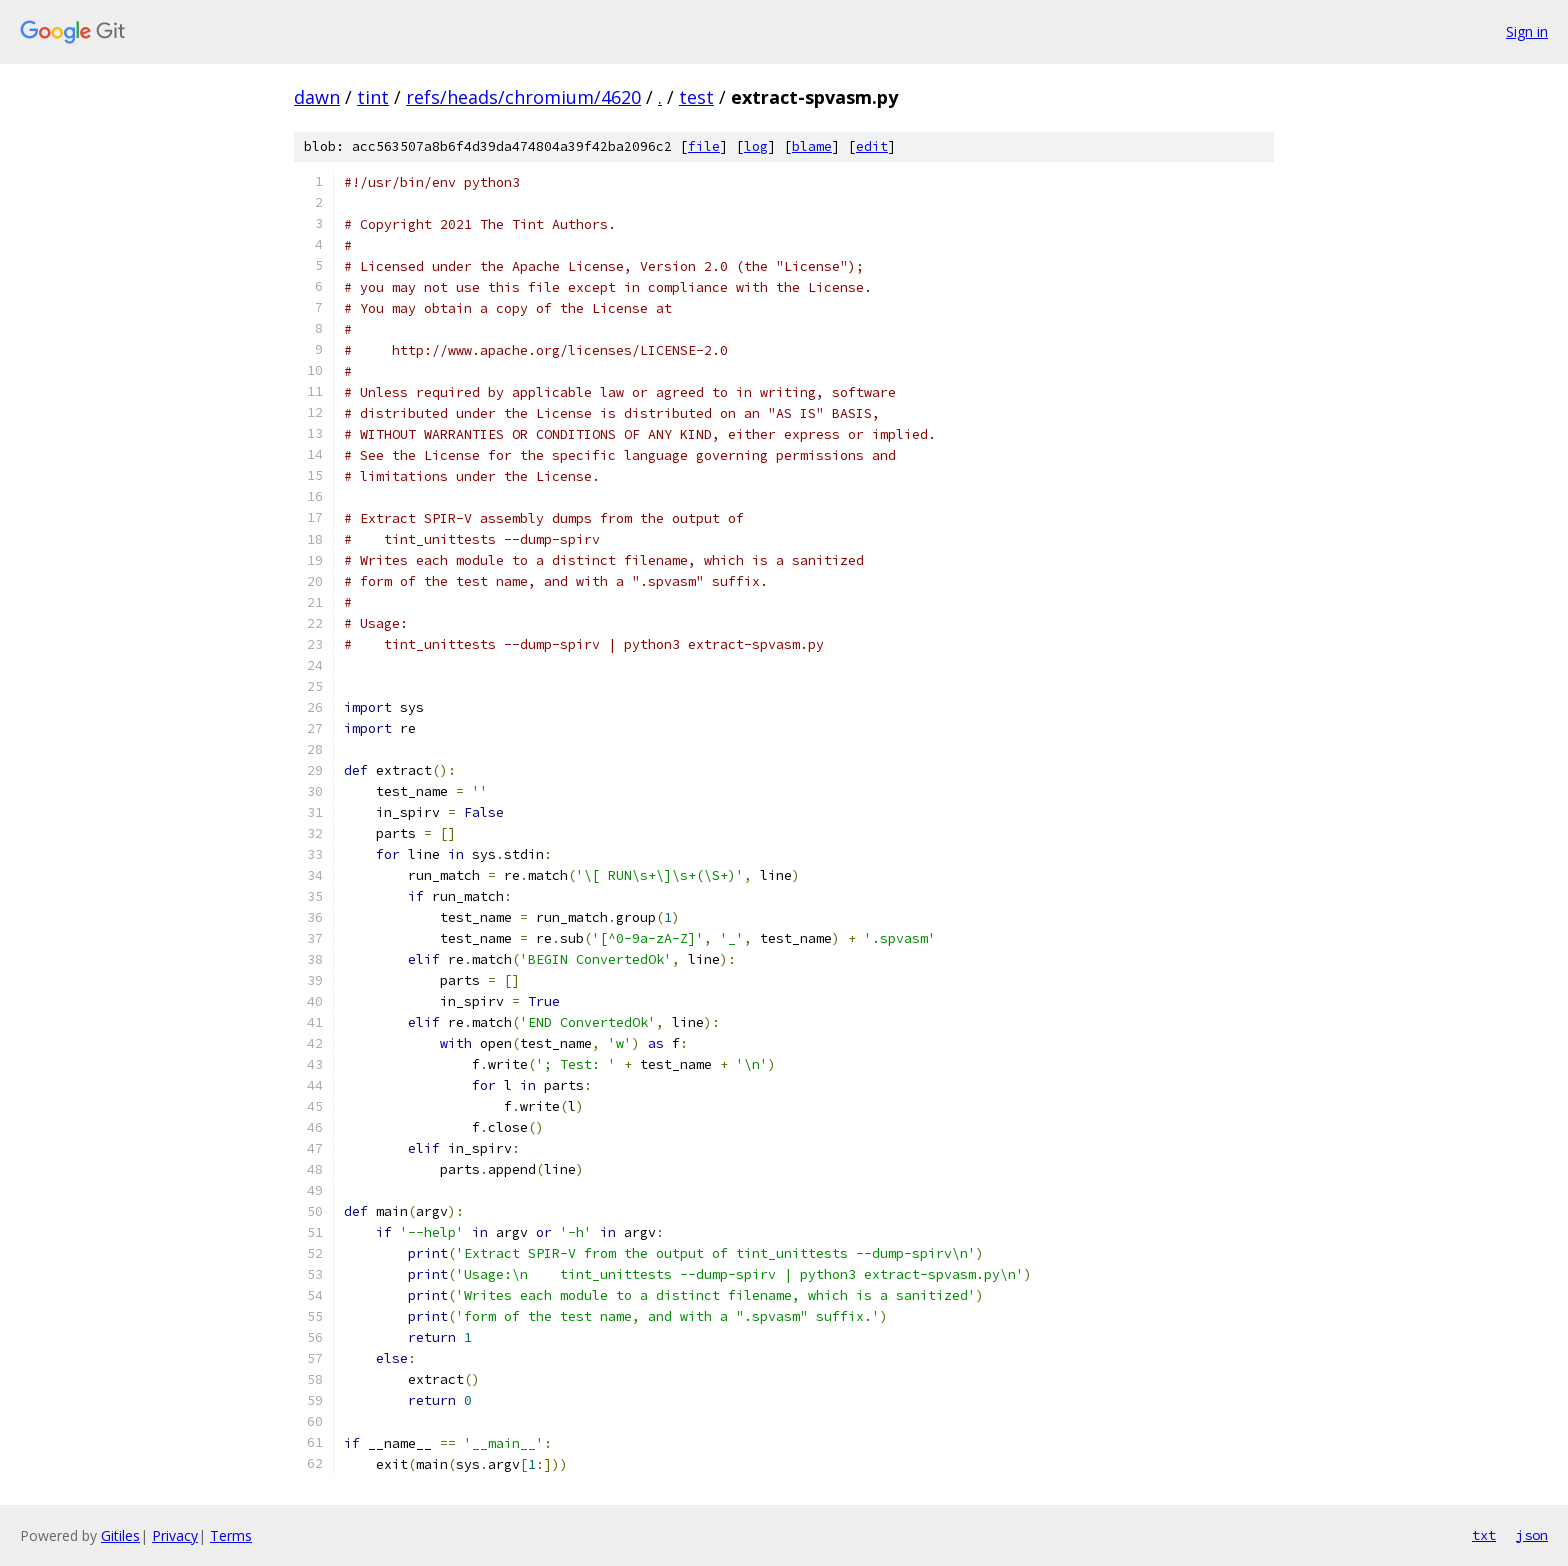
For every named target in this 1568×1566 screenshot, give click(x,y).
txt (1484, 1535)
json (1532, 1535)
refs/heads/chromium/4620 (523, 97)
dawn (317, 97)
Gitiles (120, 1535)
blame (812, 146)
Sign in (1527, 31)
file (704, 146)
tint (373, 97)
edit (872, 146)
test (696, 97)
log (756, 146)
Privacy (175, 1535)
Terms (231, 1535)
